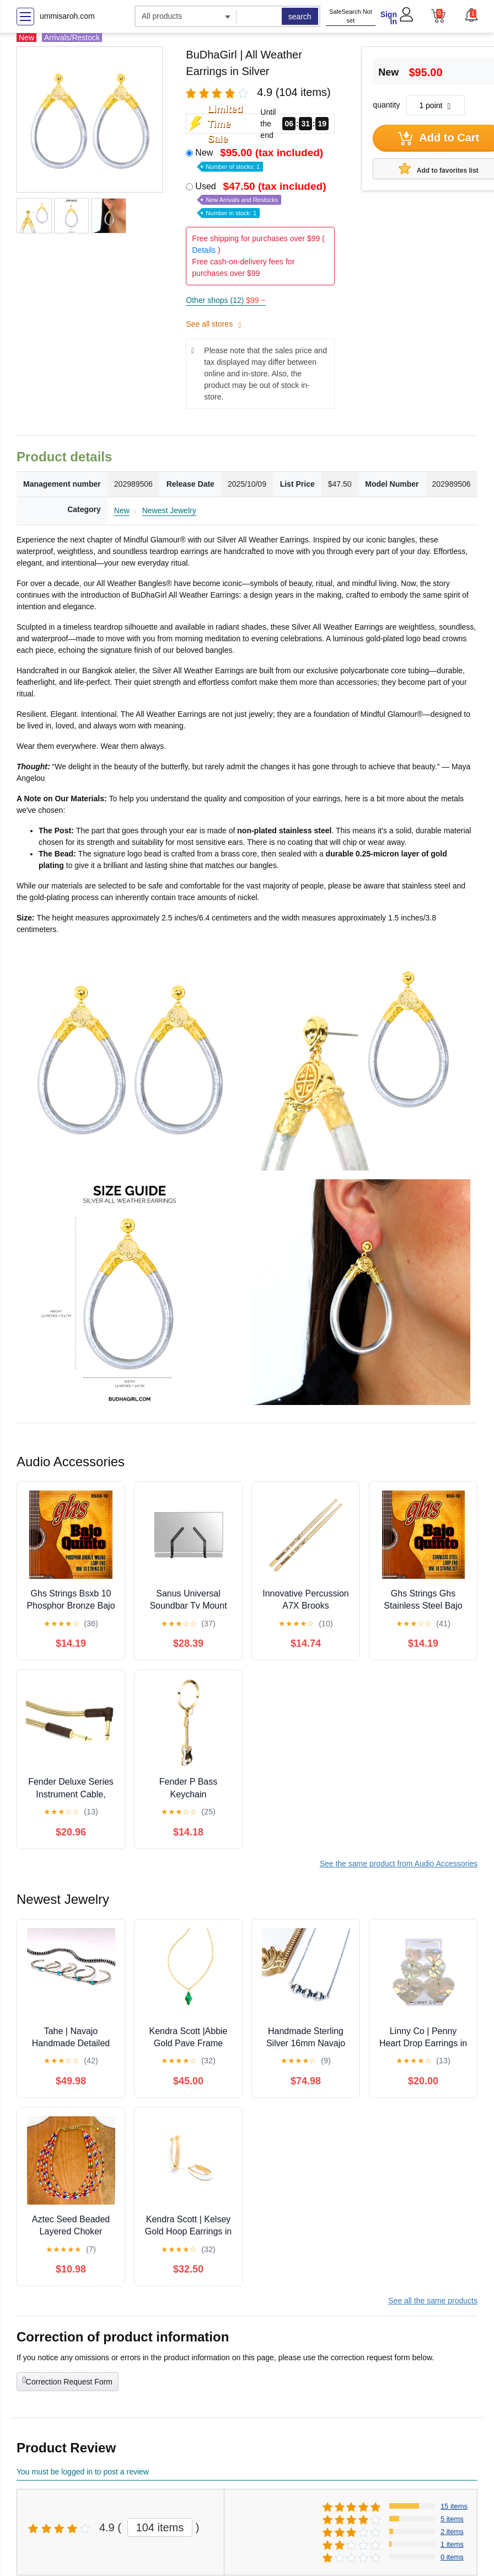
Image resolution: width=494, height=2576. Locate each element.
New (260, 159)
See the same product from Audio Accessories (398, 1863)
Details (204, 250)
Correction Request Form (67, 2380)
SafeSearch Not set (350, 16)
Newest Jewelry (169, 510)
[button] (470, 15)
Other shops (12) (225, 300)
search (300, 16)
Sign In (388, 18)
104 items (160, 2527)
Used (261, 198)
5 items (452, 2519)
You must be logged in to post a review (83, 2471)
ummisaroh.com (67, 16)
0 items (452, 2557)
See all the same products (432, 2300)
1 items (452, 2544)
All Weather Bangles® (134, 583)
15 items (454, 2506)
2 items (452, 2531)
